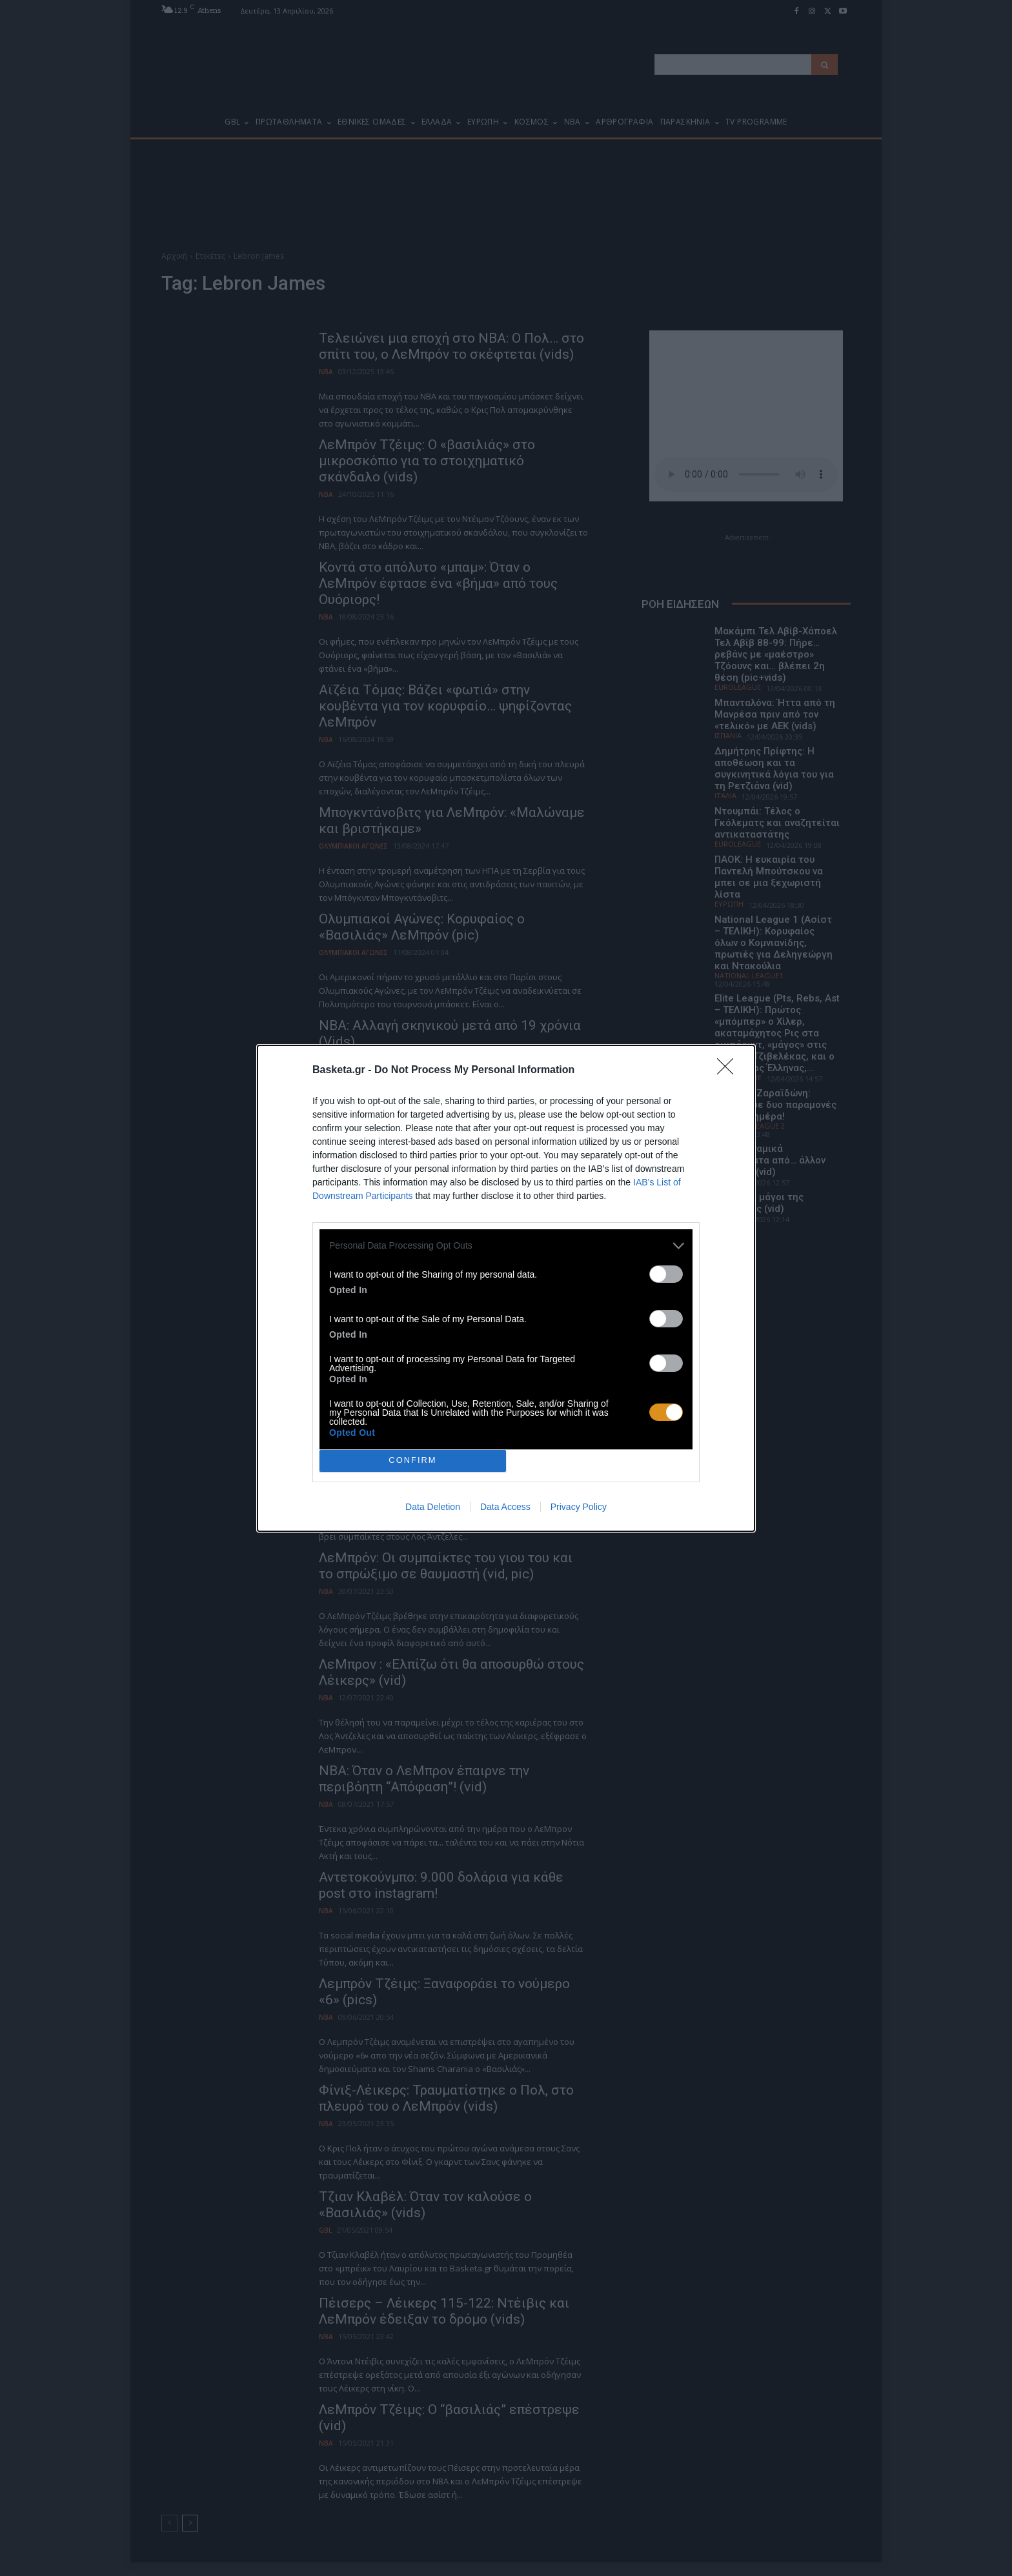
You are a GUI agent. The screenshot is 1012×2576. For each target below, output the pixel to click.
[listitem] (506, 1246)
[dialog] (506, 1288)
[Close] (729, 1070)
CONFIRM (413, 1460)
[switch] (666, 1274)
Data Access (505, 1507)
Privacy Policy (579, 1507)
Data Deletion (432, 1507)
